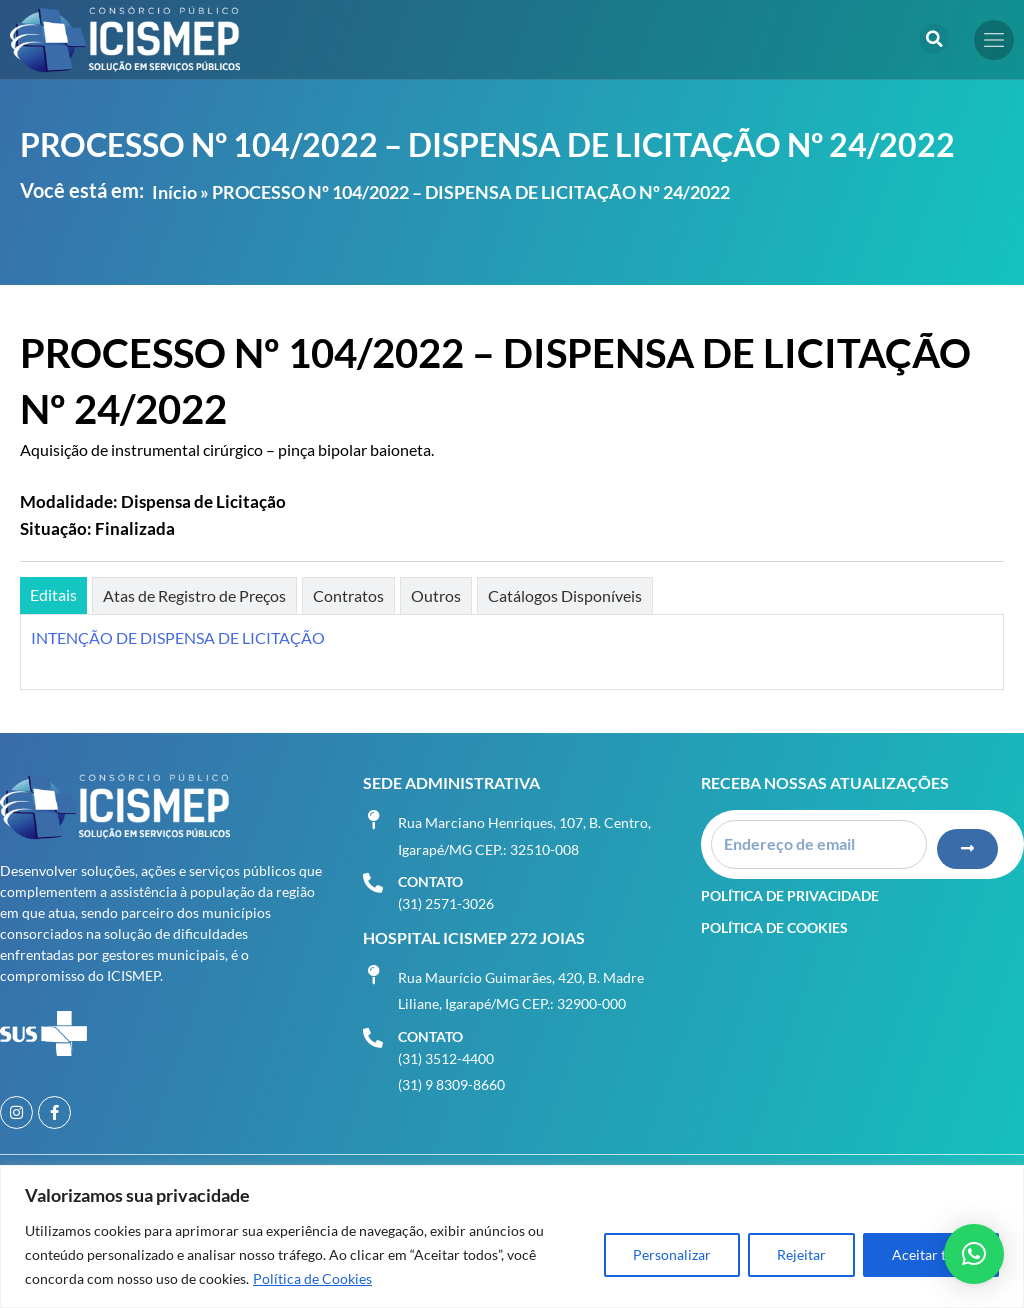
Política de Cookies (312, 1278)
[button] (934, 39)
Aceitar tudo (931, 1254)
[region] (512, 1236)
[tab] (53, 595)
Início (174, 192)
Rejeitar (801, 1254)
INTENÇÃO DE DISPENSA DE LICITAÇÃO (178, 637)
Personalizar (672, 1254)
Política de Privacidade (790, 892)
